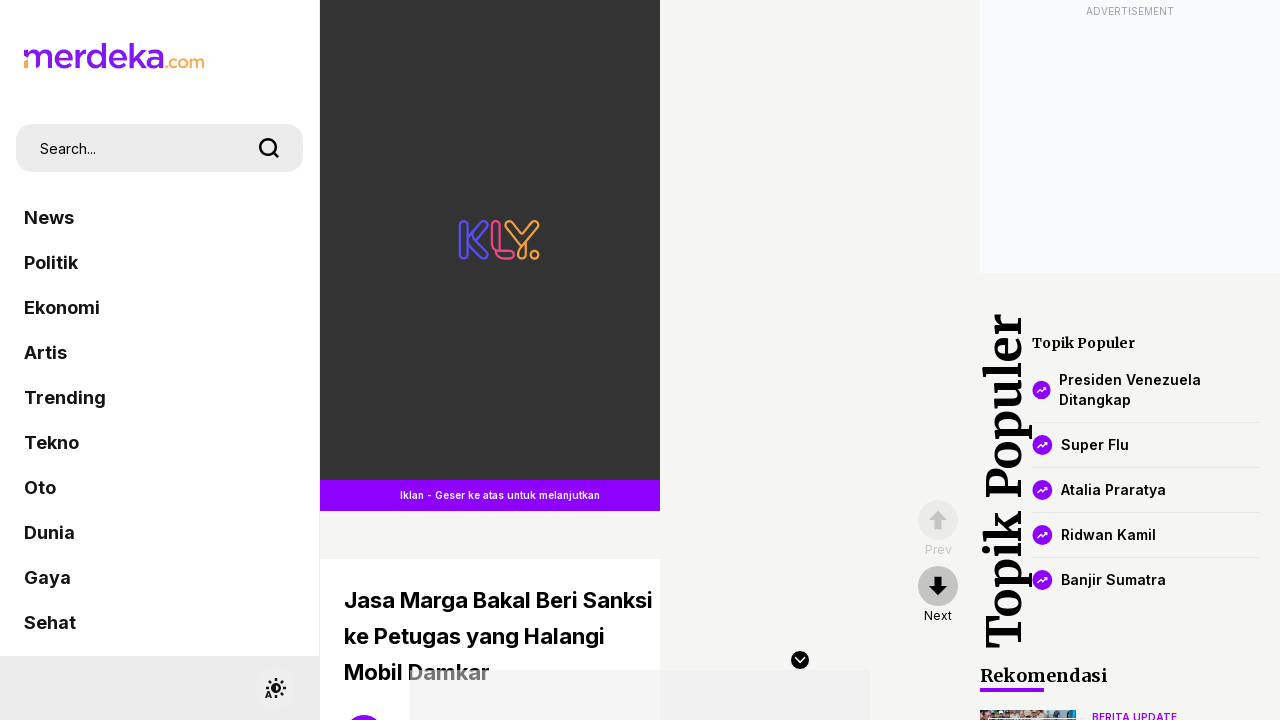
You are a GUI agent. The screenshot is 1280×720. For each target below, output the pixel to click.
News (49, 217)
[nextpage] (938, 595)
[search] (269, 148)
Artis (45, 352)
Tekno (51, 442)
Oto (40, 487)
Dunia (49, 532)
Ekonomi (62, 307)
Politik (51, 262)
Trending (65, 397)
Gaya (47, 577)
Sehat (50, 622)
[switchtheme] (275, 688)
